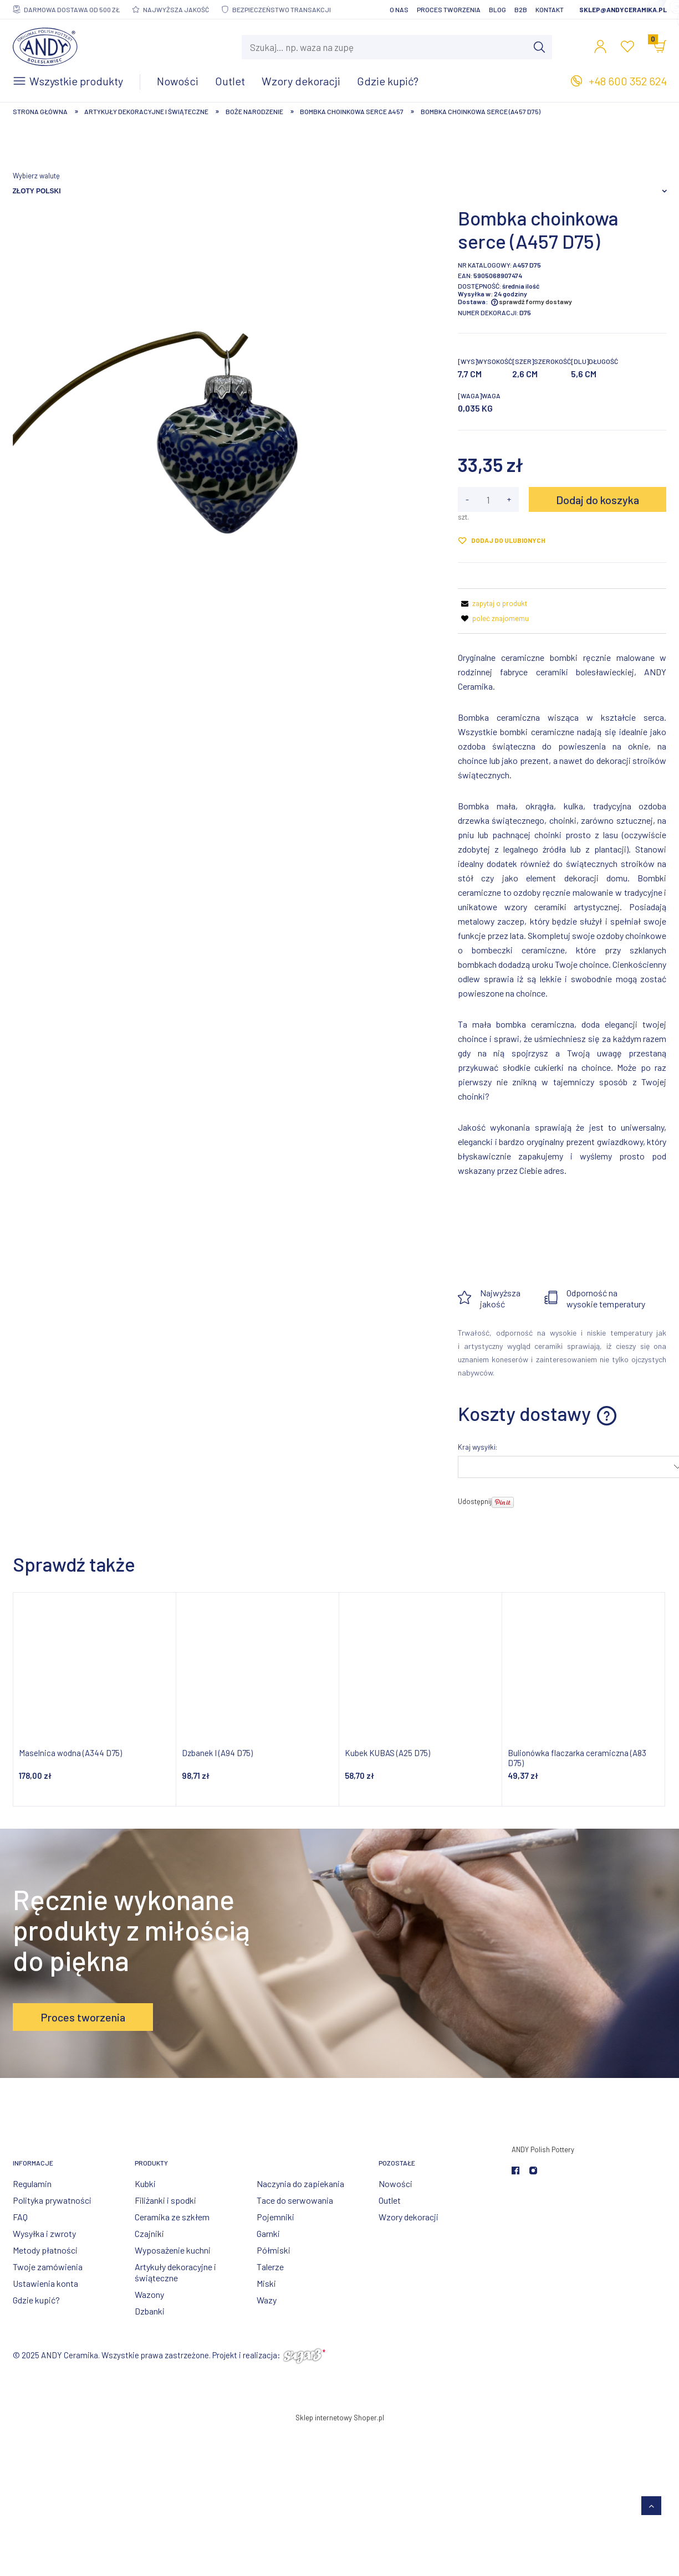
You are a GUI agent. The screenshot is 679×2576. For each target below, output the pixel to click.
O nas (399, 9)
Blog (497, 9)
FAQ (20, 2216)
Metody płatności (45, 2250)
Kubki (145, 2183)
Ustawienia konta (45, 2283)
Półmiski (273, 2250)
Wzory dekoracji (408, 2216)
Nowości (395, 2183)
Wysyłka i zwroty (44, 2233)
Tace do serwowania (295, 2200)
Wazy (267, 2300)
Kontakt (549, 9)
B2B (520, 9)
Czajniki (149, 2233)
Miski (266, 2283)
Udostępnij (475, 1501)
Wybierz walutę (36, 175)
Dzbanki (150, 2311)
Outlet (390, 2200)
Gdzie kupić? (36, 2300)
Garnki (268, 2233)
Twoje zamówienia (48, 2266)
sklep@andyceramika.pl (623, 9)
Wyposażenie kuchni (173, 2250)
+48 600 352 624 (628, 81)
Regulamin (32, 2183)
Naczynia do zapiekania (300, 2183)
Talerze (270, 2266)
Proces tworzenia (449, 9)
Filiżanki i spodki (165, 2200)
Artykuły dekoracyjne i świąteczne (175, 2272)
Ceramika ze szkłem (172, 2216)
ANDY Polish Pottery (543, 2149)
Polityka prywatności (52, 2200)
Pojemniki (275, 2216)
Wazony (149, 2294)
